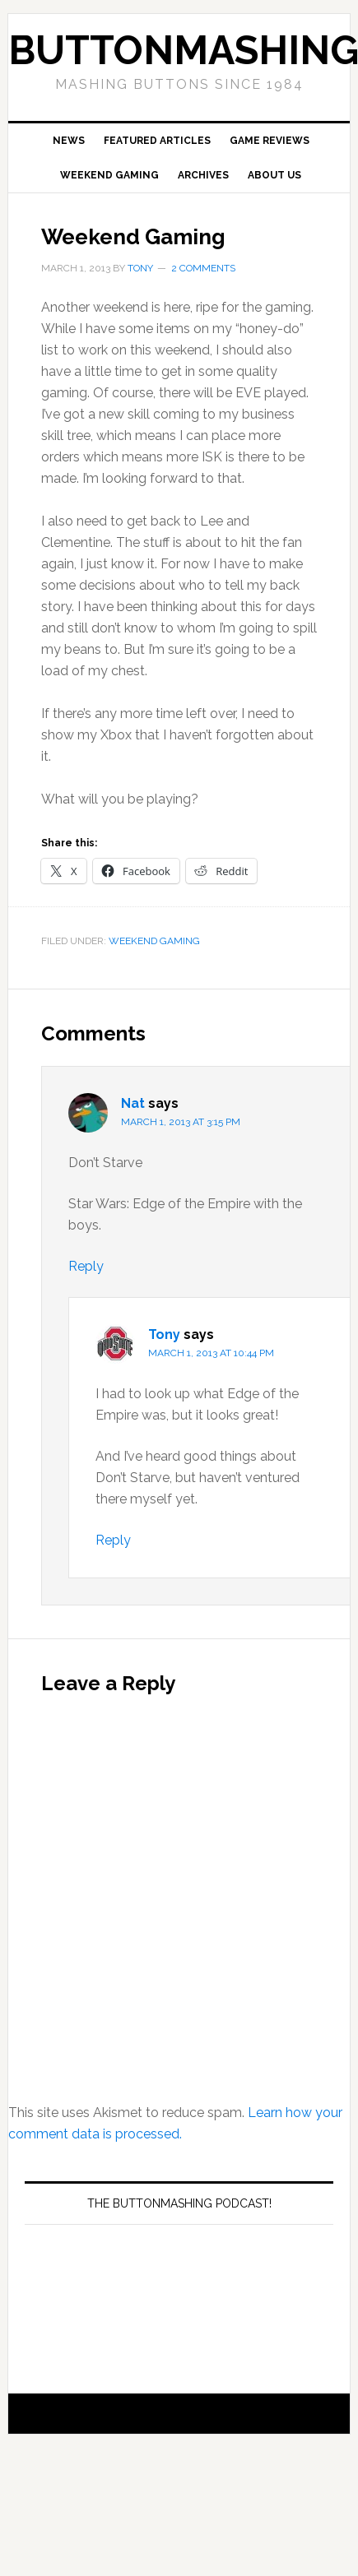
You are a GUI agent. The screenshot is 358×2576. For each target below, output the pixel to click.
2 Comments (203, 268)
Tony (164, 1334)
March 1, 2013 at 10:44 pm (211, 1353)
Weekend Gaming (154, 941)
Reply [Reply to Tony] (113, 1540)
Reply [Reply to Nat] (86, 1266)
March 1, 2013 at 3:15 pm (180, 1122)
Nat (133, 1103)
